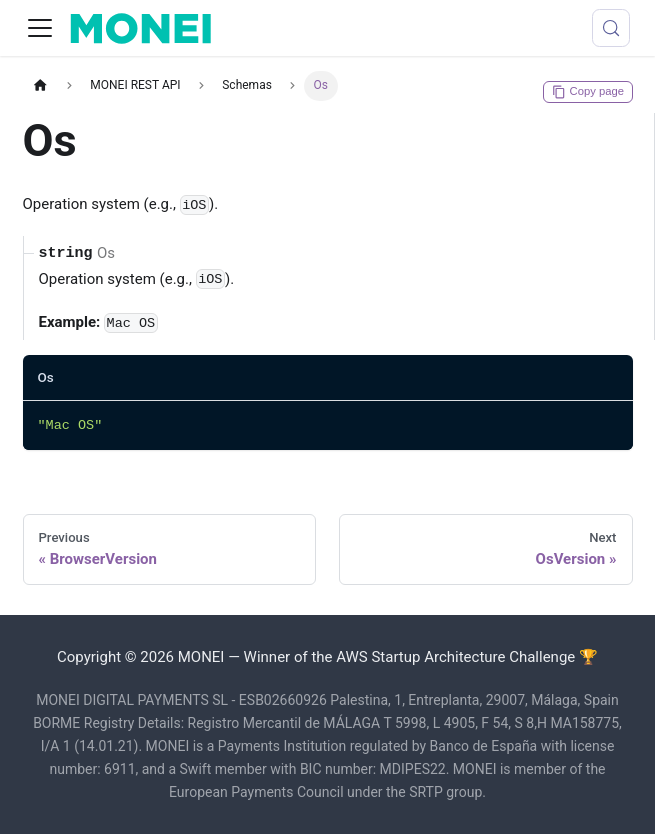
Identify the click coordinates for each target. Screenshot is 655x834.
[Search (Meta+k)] (611, 28)
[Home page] (41, 85)
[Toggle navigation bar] (40, 28)
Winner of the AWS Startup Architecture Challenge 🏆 (421, 657)
